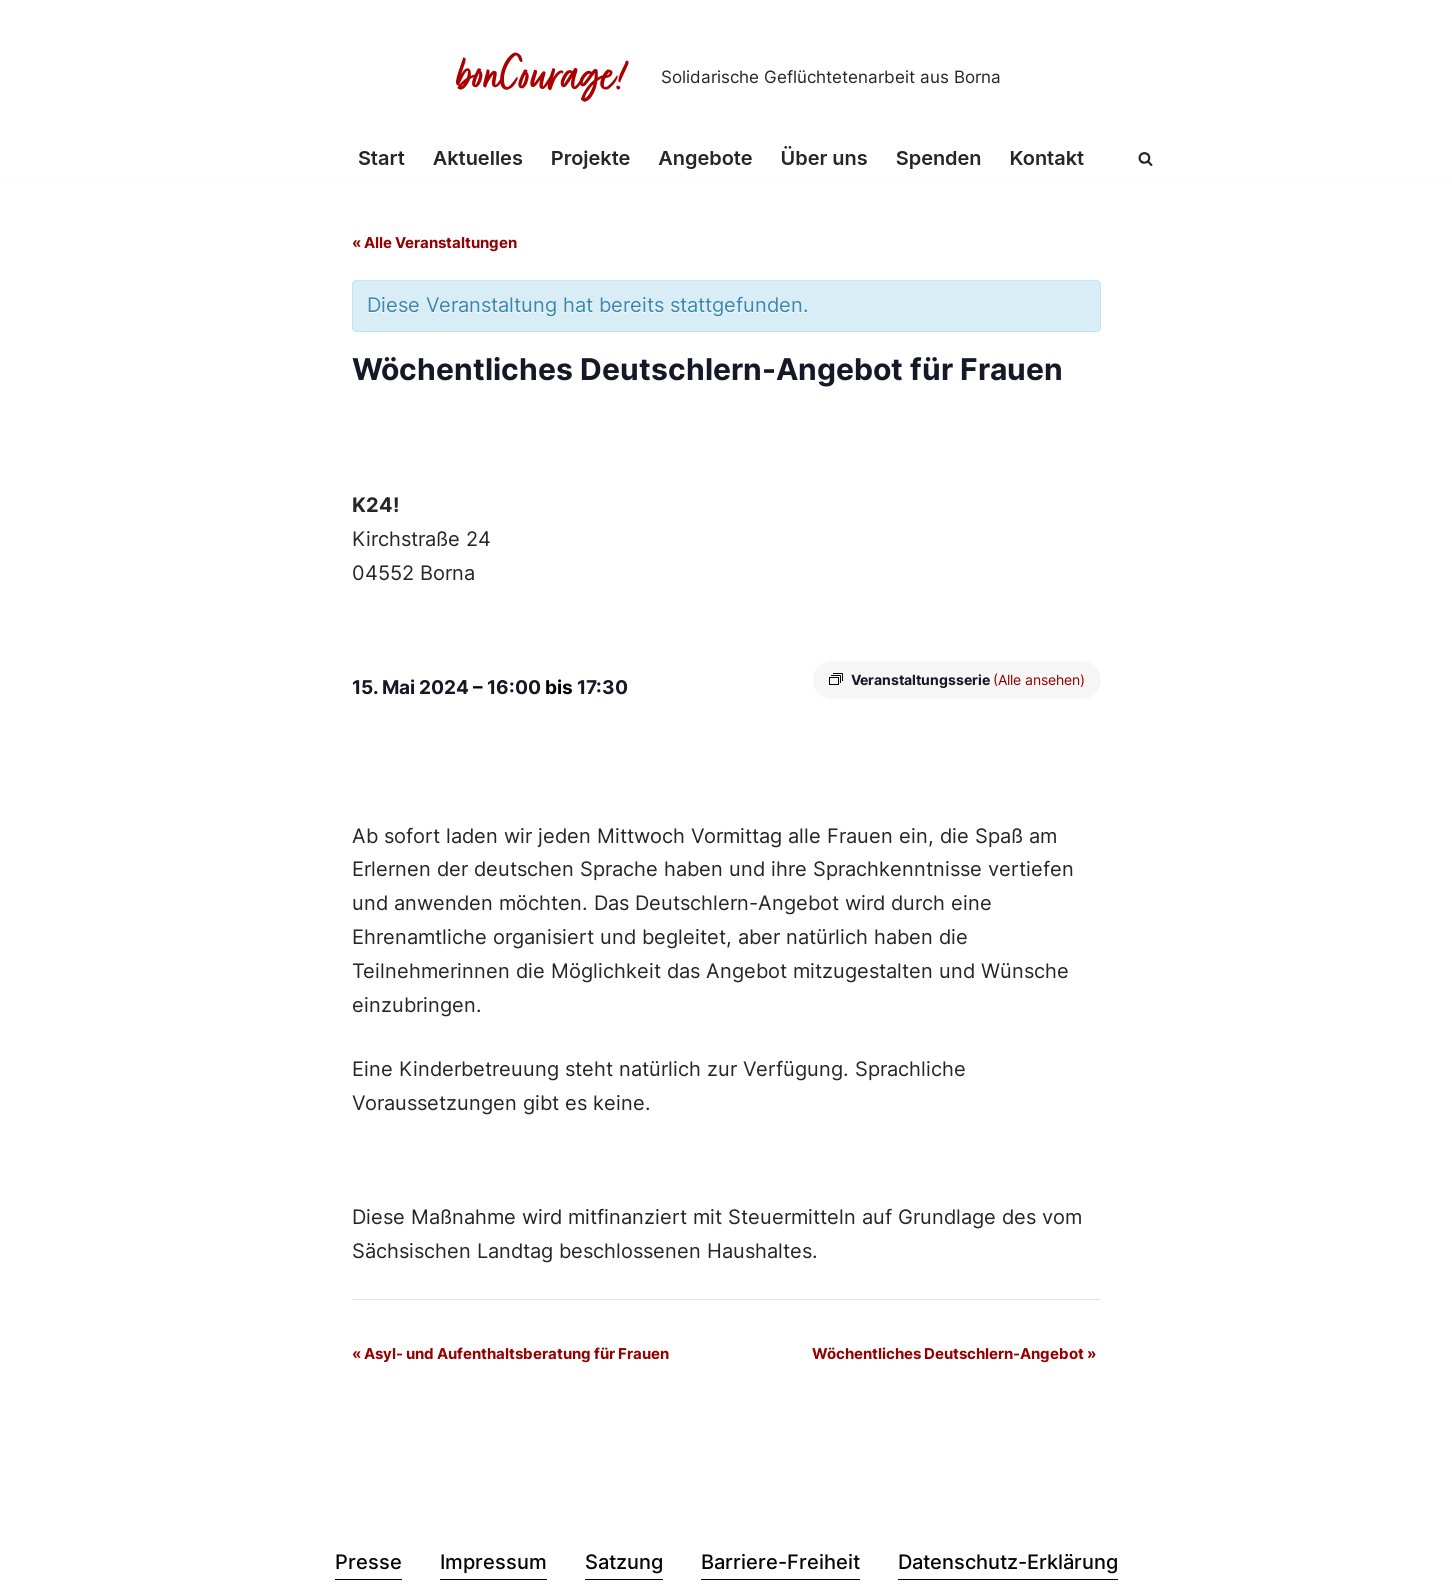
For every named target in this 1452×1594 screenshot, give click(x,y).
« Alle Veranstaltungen (434, 243)
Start (380, 159)
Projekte (590, 159)
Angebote (705, 159)
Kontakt (1047, 159)
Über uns (824, 159)
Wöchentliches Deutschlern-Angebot (954, 1355)
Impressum (493, 1565)
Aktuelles (477, 159)
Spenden (939, 159)
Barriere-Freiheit (780, 1565)
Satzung (624, 1565)
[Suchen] (1146, 158)
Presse (368, 1565)
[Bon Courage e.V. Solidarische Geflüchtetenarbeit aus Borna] (726, 77)
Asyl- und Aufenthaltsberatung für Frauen (510, 1355)
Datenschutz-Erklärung (1008, 1565)
